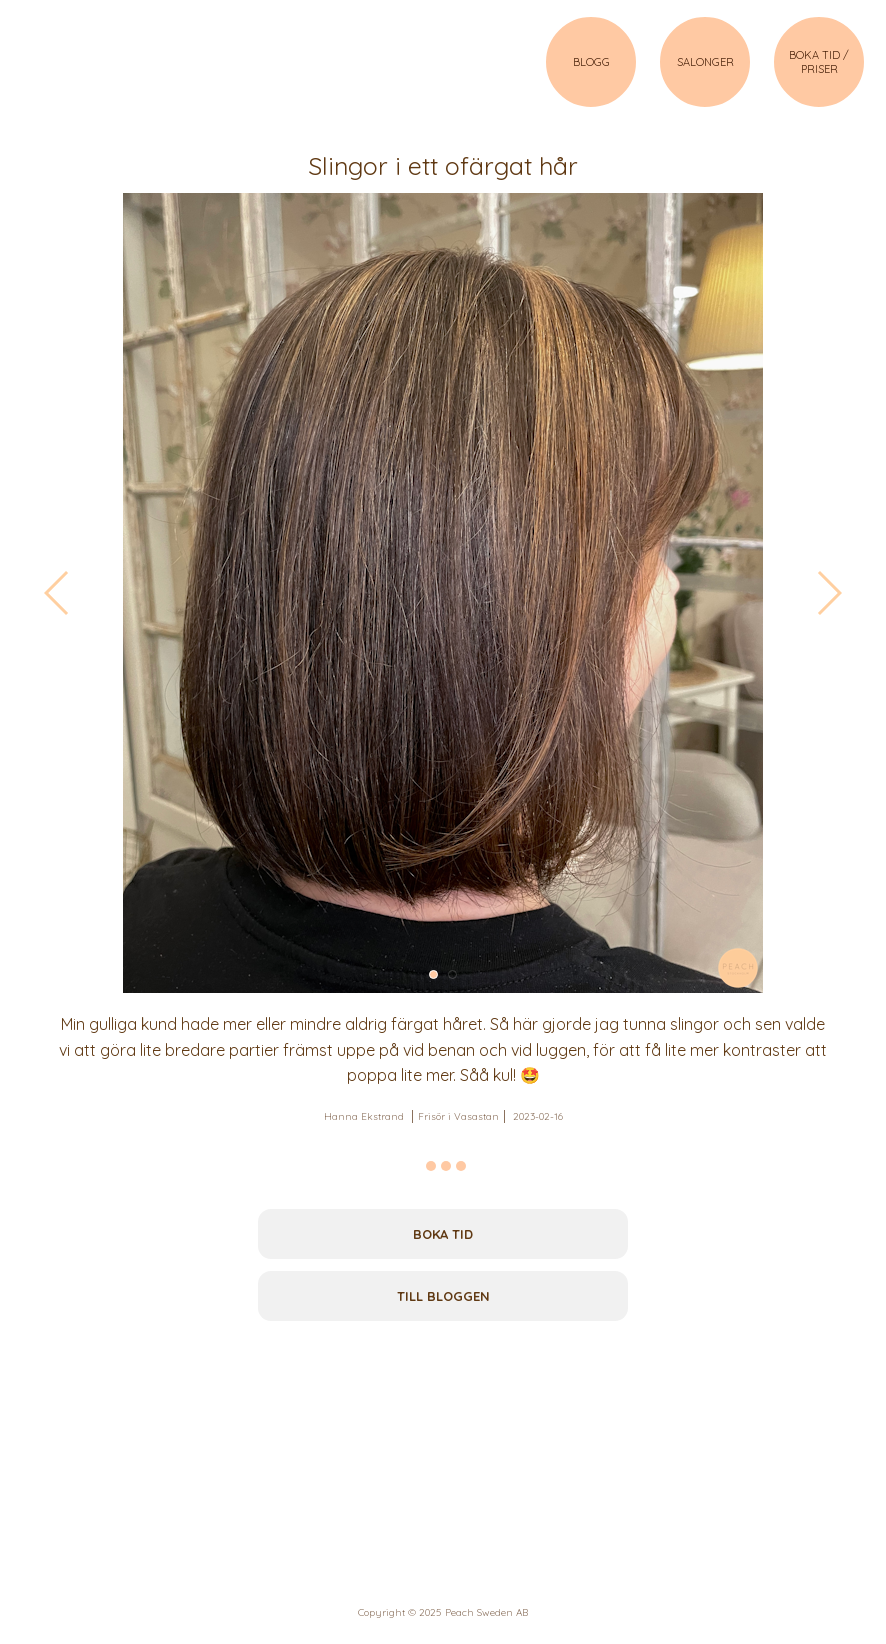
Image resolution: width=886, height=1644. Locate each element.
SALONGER (705, 62)
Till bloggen (443, 1296)
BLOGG (591, 62)
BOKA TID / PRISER (819, 62)
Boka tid (443, 1234)
